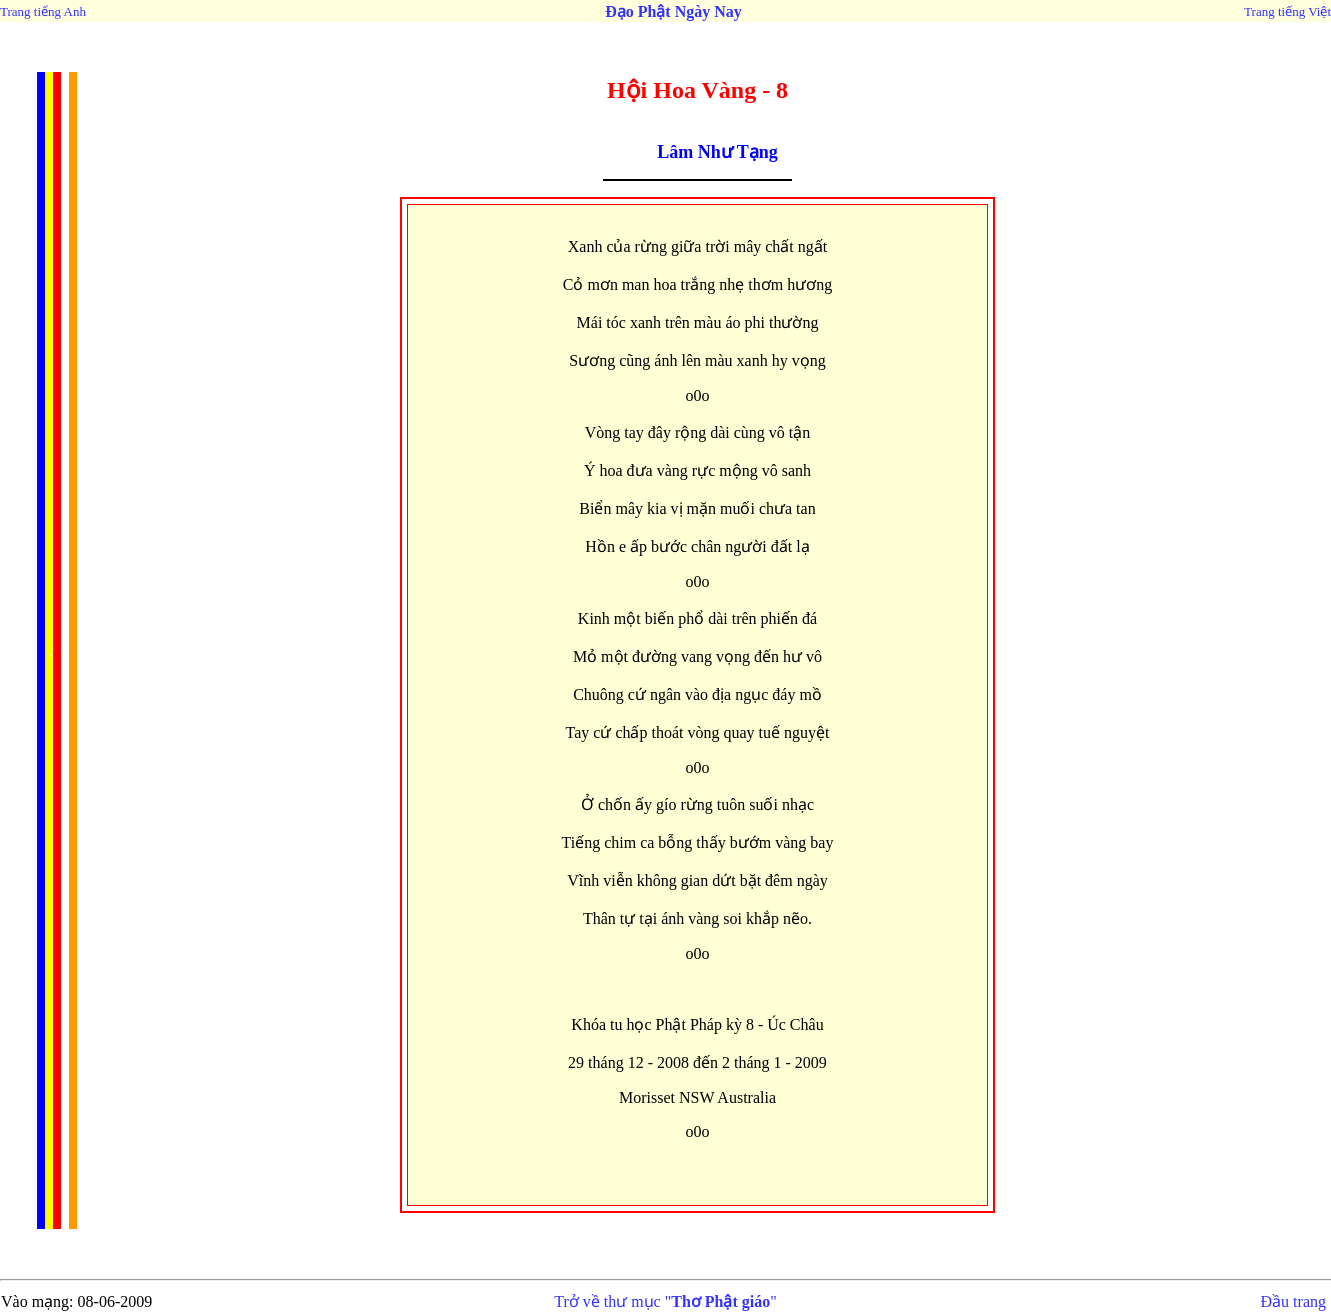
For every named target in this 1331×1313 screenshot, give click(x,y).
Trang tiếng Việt (1287, 11)
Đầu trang (1293, 1301)
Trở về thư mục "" (665, 1301)
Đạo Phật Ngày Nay (673, 11)
